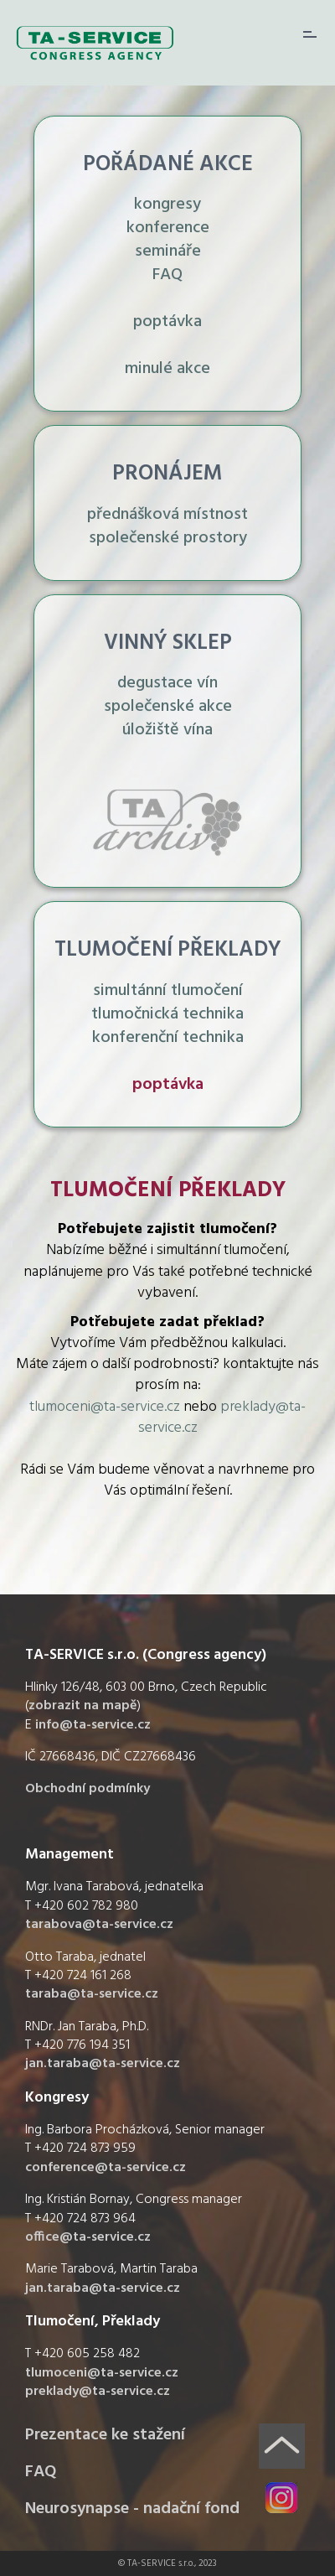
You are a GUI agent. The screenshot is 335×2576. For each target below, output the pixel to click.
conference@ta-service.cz (105, 2168)
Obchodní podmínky (87, 1789)
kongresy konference (167, 216)
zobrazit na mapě (82, 1706)
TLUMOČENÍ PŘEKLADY (167, 950)
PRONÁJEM (167, 474)
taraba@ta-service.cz (91, 1994)
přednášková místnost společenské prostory (167, 526)
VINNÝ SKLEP (168, 643)
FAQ (167, 275)
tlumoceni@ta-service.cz (104, 1407)
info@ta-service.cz (93, 1725)
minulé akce (167, 368)
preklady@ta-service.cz (222, 1417)
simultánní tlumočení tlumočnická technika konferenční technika (167, 1014)
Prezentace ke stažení (105, 2435)
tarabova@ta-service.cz (99, 1925)
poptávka (167, 321)
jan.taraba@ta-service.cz (102, 2064)
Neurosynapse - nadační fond (132, 2509)
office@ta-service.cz (88, 2237)
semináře (168, 251)
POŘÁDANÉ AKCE (168, 165)
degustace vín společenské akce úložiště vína (168, 707)
